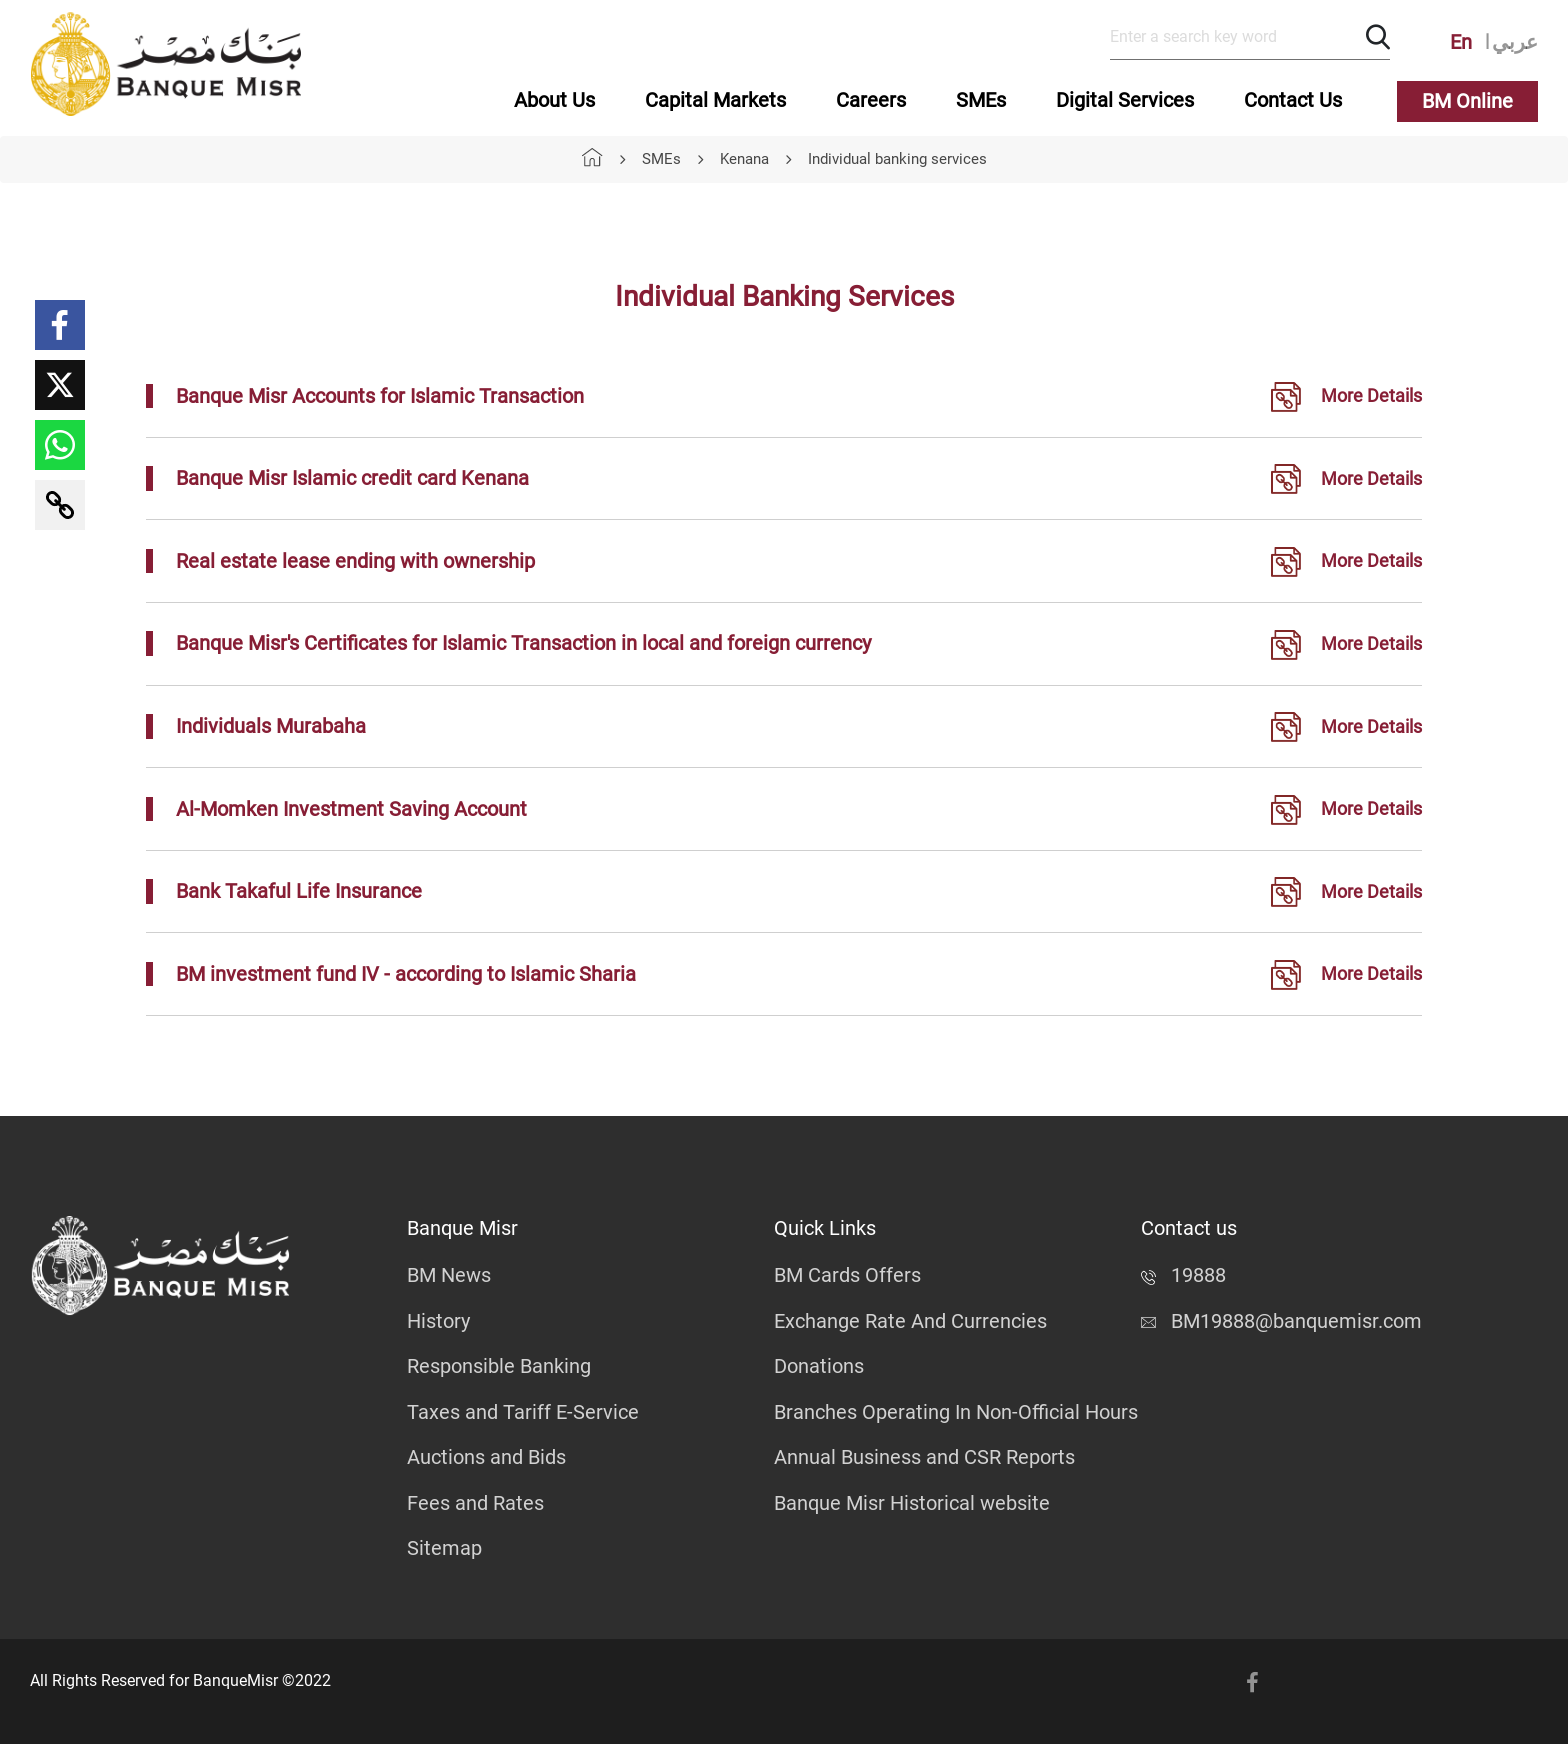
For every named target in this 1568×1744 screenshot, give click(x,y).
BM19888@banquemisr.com (1281, 1321)
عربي (1515, 42)
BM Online (1467, 101)
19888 (1183, 1275)
